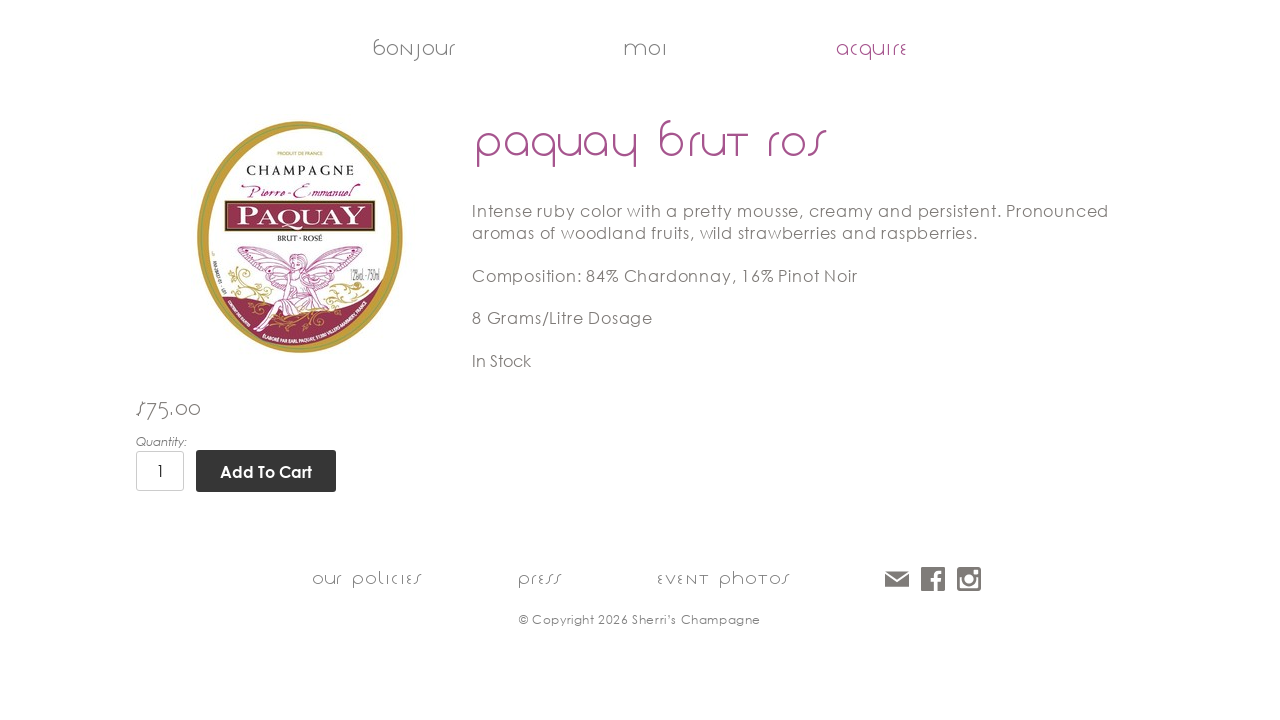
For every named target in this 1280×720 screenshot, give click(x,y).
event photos (723, 578)
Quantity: (161, 441)
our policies (367, 578)
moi (645, 48)
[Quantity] (160, 471)
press (539, 578)
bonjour (413, 48)
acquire (872, 48)
